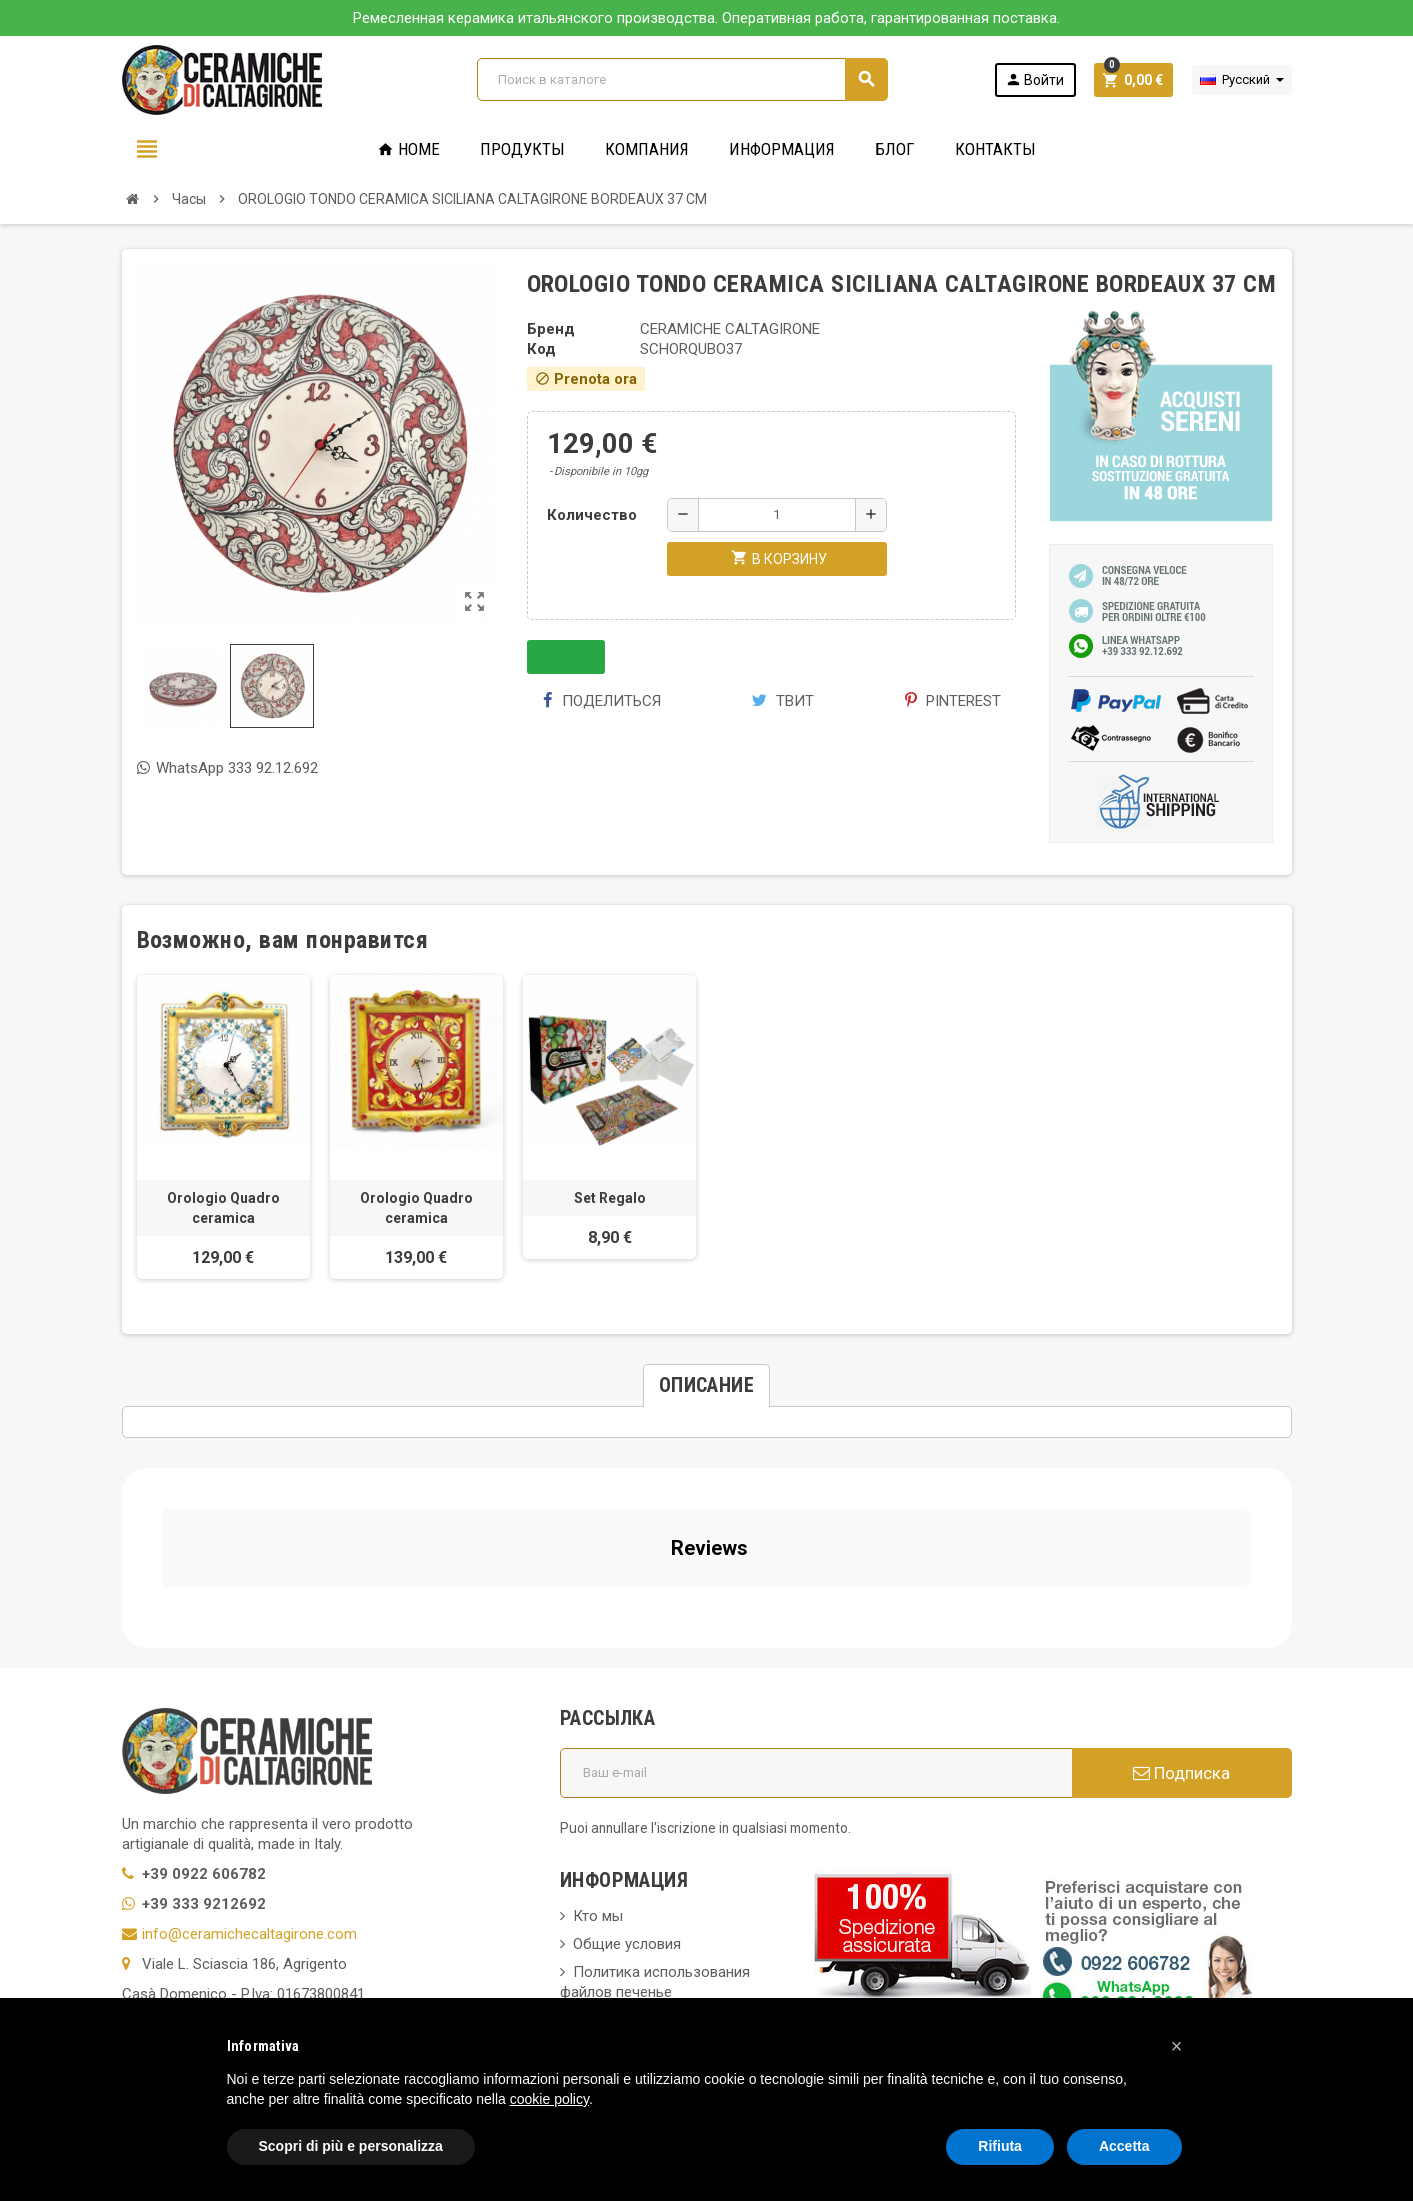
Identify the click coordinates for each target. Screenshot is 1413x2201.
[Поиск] (682, 79)
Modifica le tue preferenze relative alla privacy (289, 1954)
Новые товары (623, 1944)
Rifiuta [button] (1000, 2146)
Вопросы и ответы (637, 1840)
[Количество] (777, 515)
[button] (1177, 2046)
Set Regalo (610, 1198)
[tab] (706, 1385)
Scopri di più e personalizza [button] (351, 2146)
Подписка (1181, 1593)
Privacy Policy (167, 1894)
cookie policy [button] (549, 2099)
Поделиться (602, 701)
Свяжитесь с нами (635, 1972)
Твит (783, 701)
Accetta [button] (1124, 2146)
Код (541, 349)
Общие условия (627, 1764)
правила (601, 1916)
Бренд (551, 329)
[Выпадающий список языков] (1242, 80)
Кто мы (598, 1736)
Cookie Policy (166, 1924)
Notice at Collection (187, 1984)
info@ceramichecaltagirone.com (249, 1754)
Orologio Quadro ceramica (223, 1208)
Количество (592, 515)
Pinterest (953, 701)
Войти (1034, 79)
